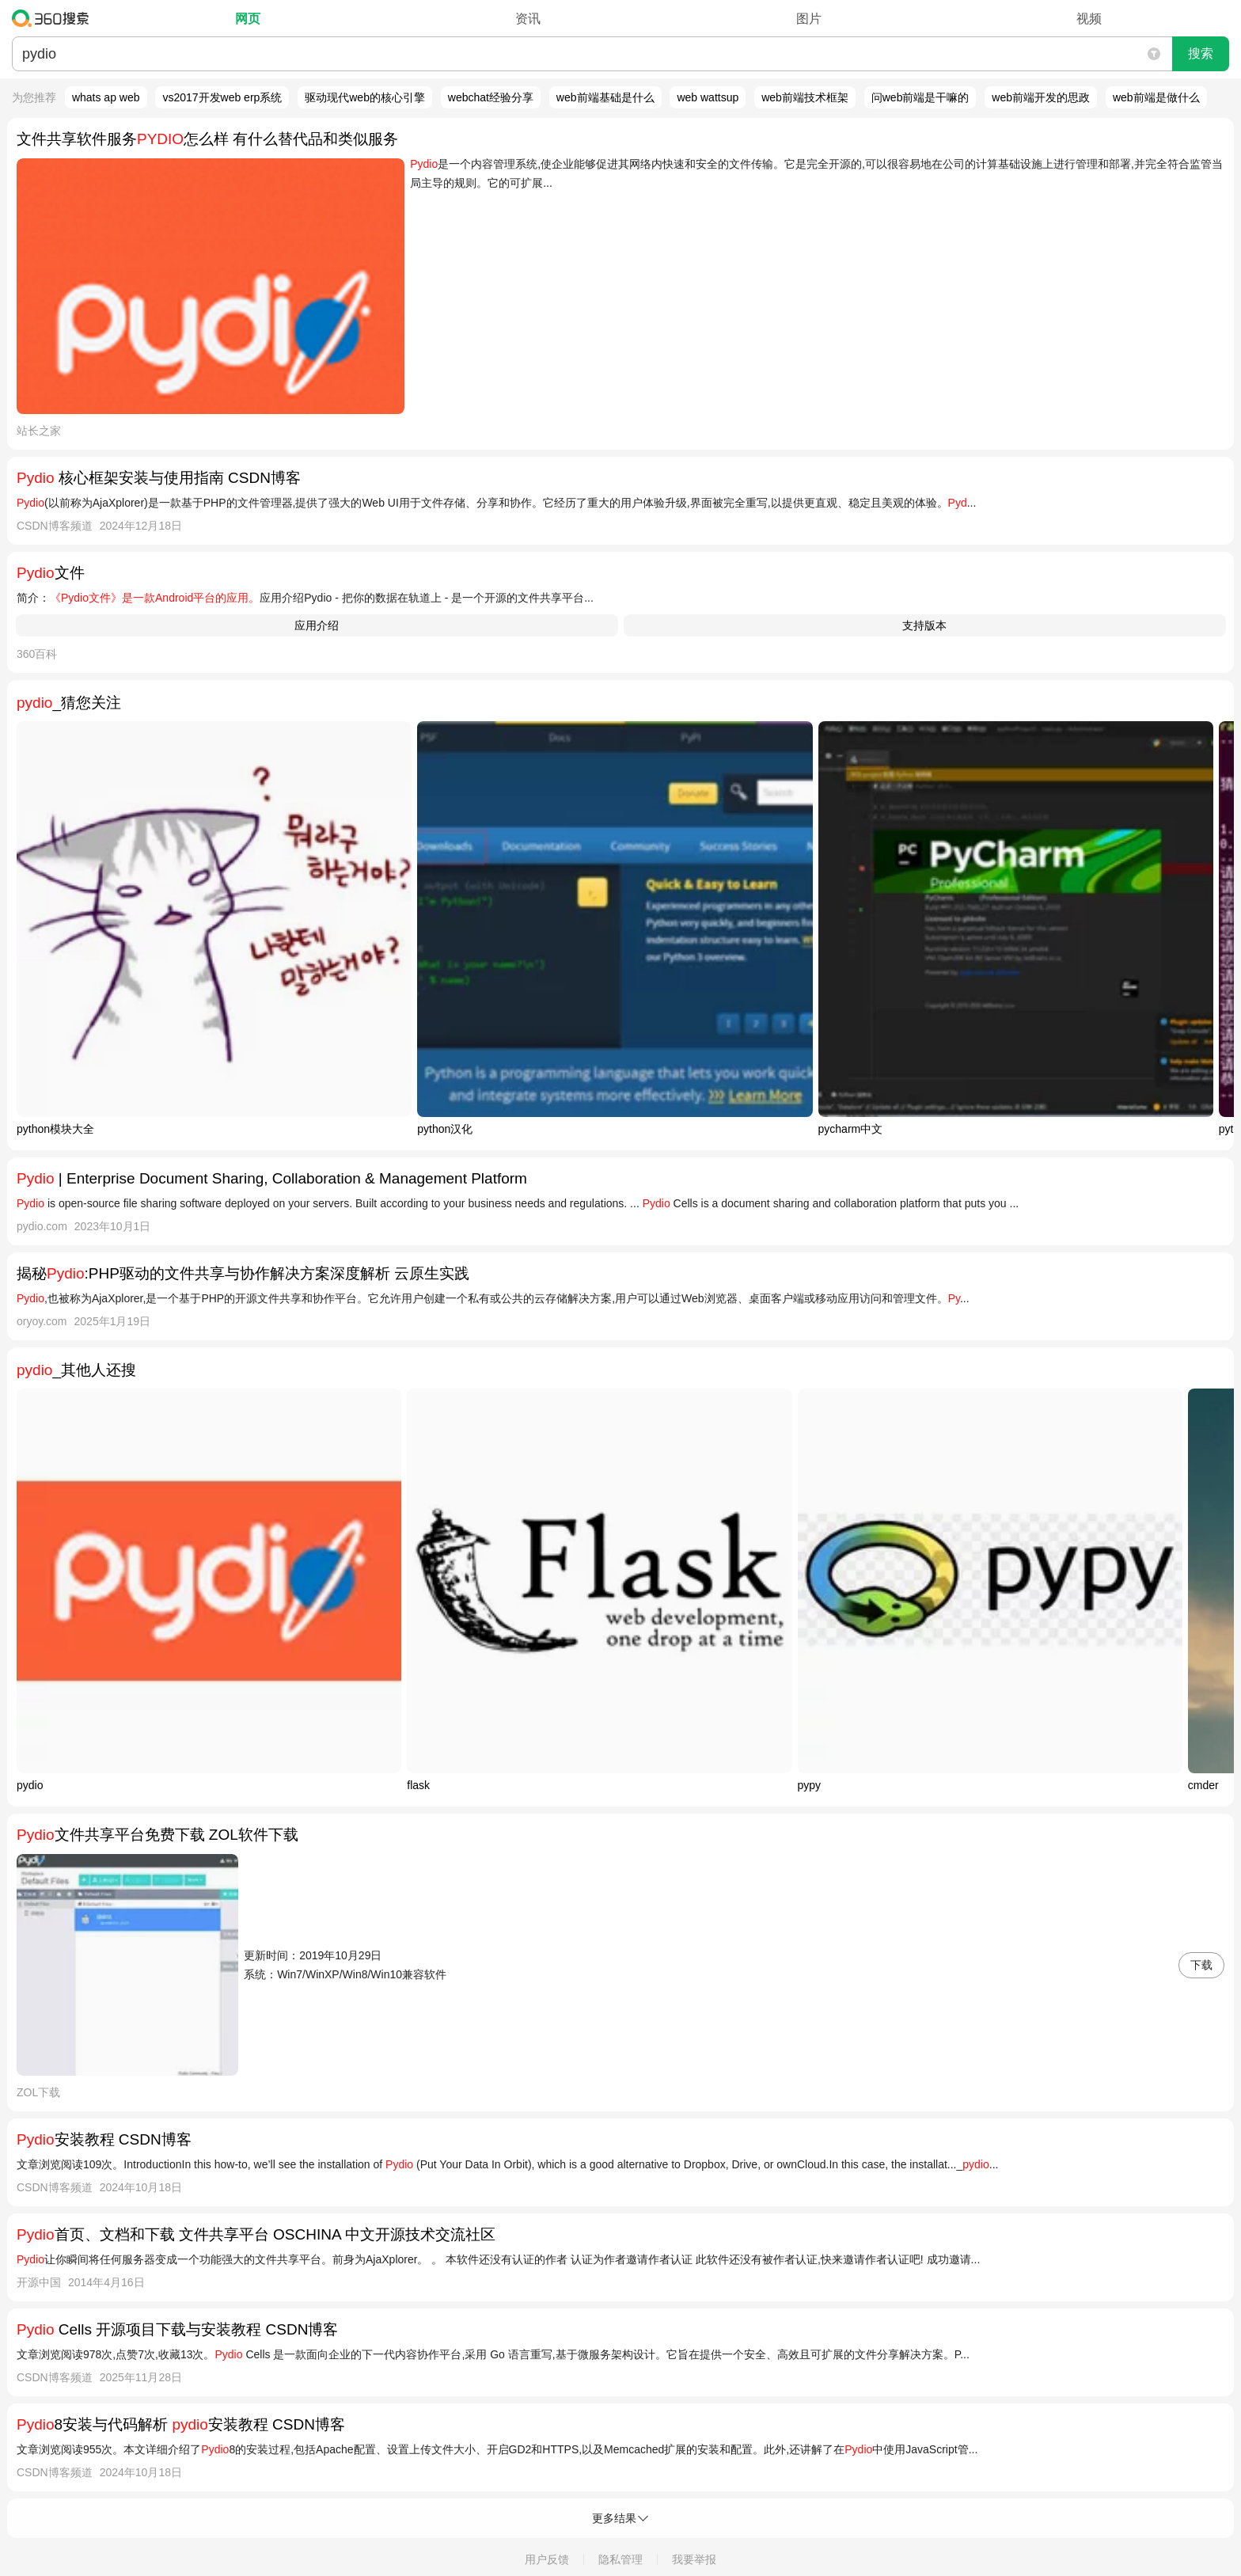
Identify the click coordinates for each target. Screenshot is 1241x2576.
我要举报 (694, 2559)
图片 (809, 18)
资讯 (528, 18)
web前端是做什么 (1156, 97)
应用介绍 (316, 625)
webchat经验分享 (490, 97)
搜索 (1200, 53)
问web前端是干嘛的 (920, 97)
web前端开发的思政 (1041, 97)
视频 (1089, 18)
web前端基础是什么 (605, 97)
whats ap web (106, 97)
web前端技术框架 (804, 97)
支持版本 (924, 625)
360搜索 (54, 18)
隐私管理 (620, 2559)
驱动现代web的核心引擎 (365, 97)
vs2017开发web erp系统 (222, 97)
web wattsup (707, 97)
